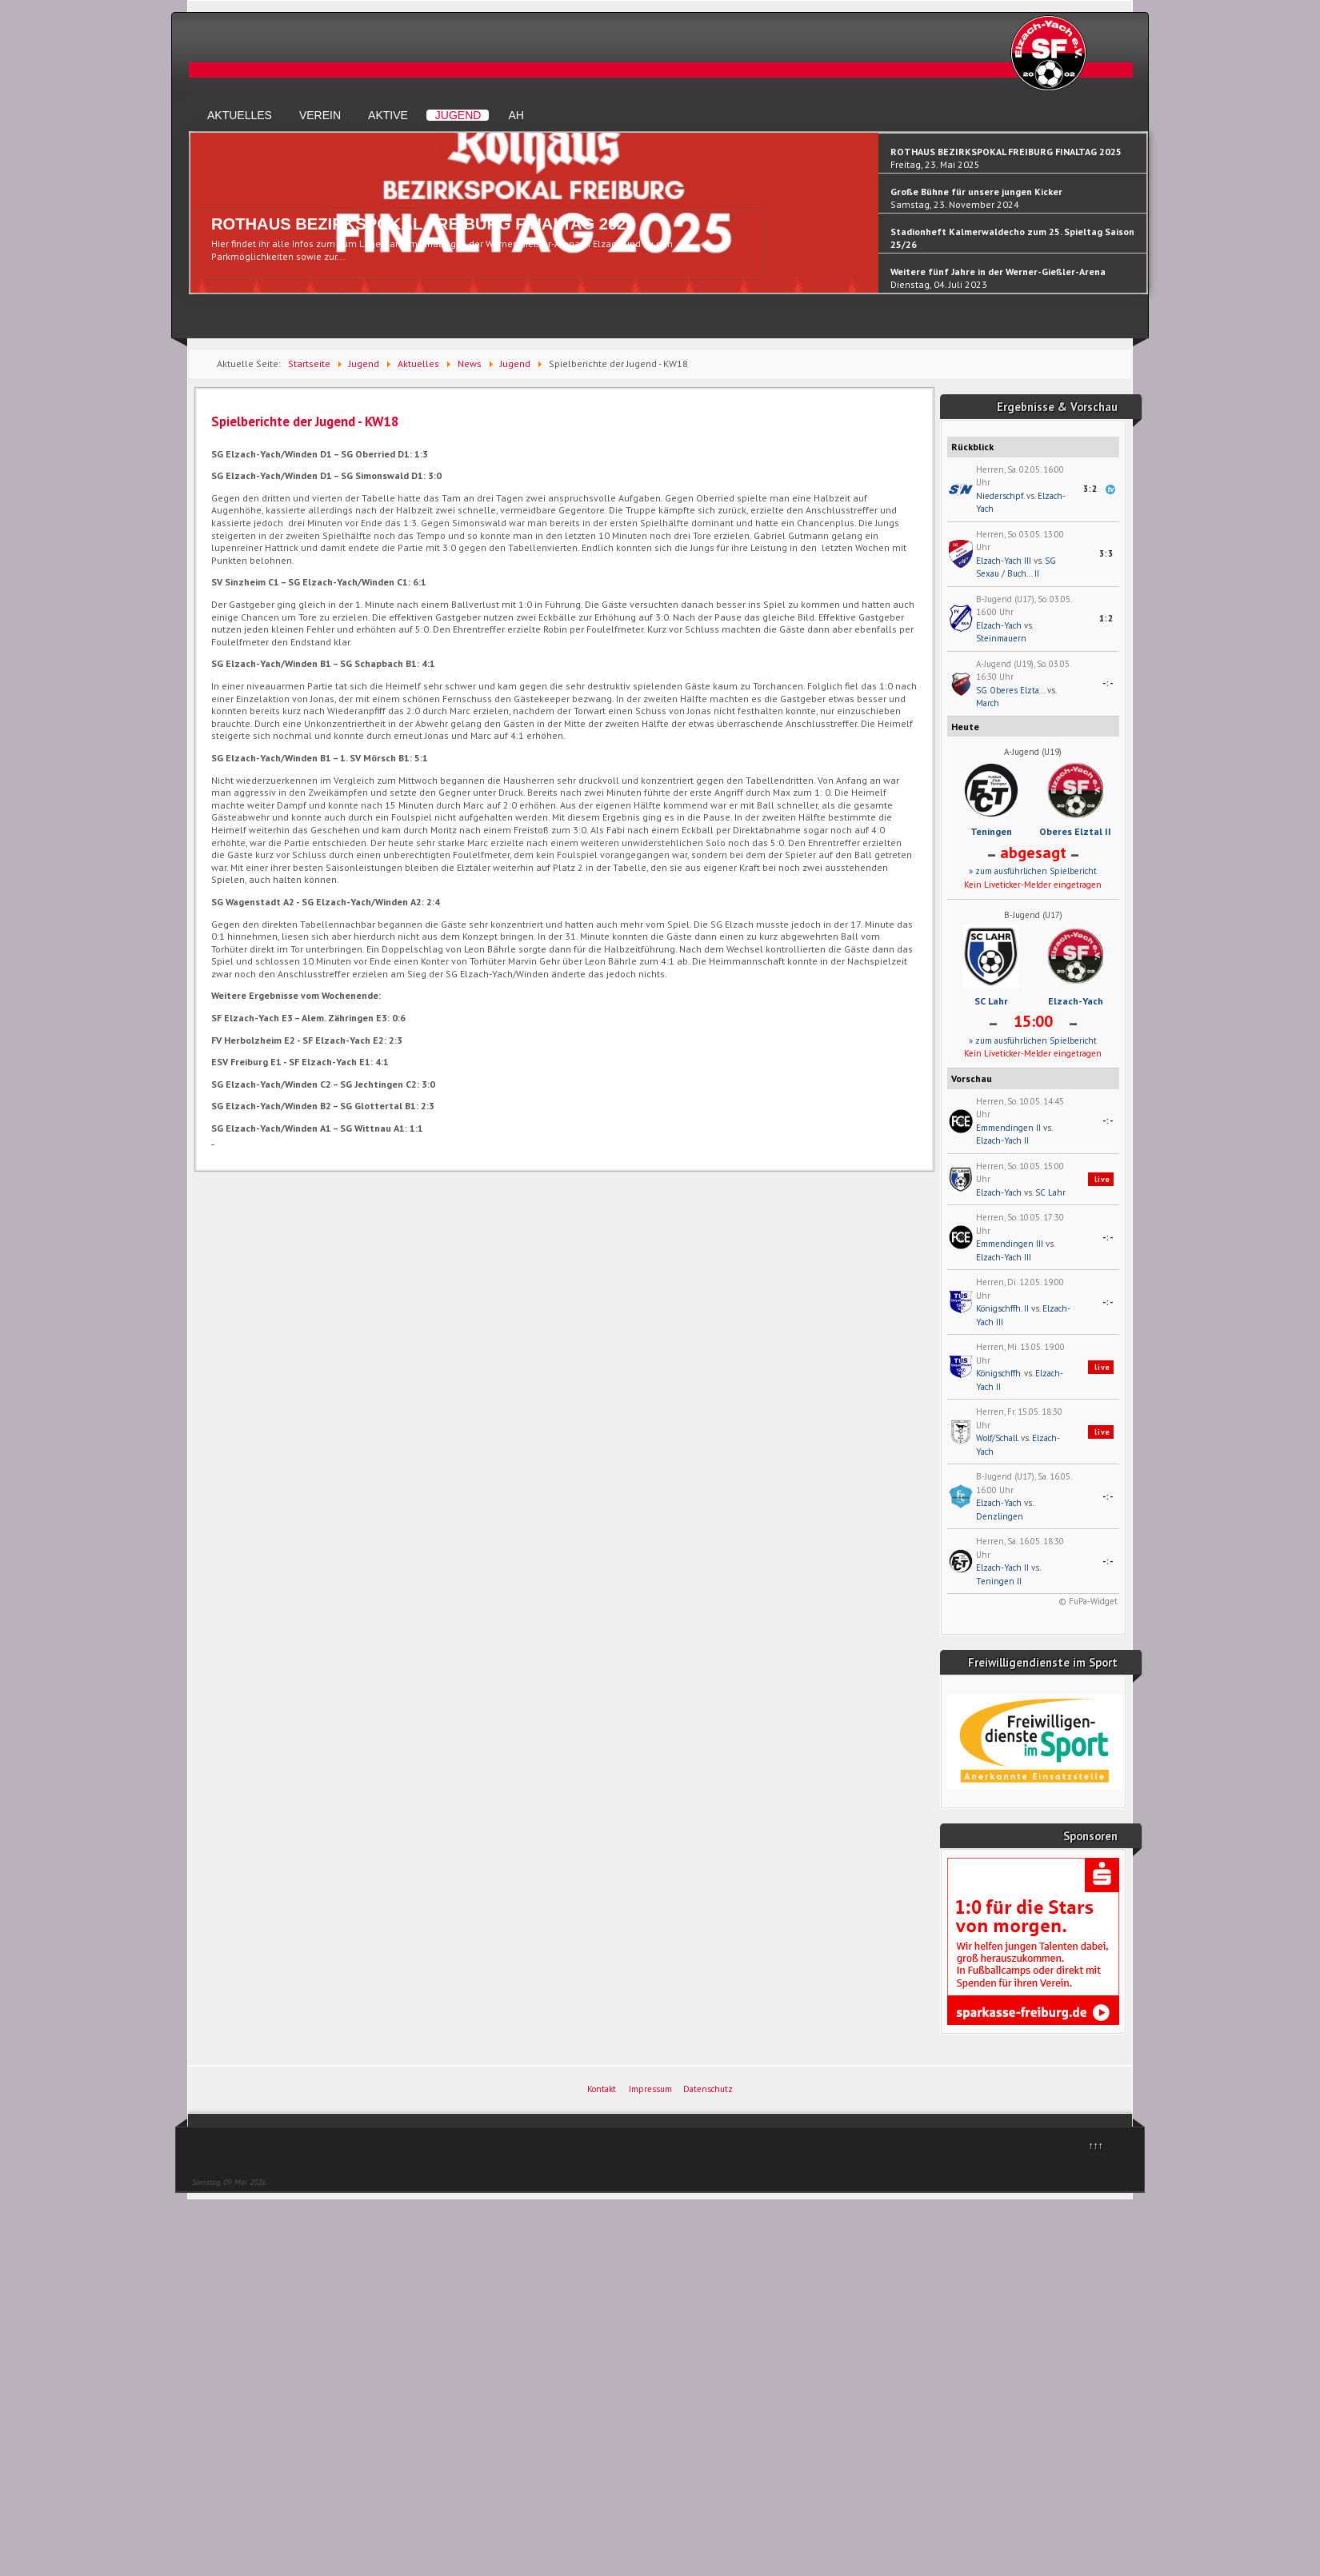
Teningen (991, 831)
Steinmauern (1001, 638)
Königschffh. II (1002, 1308)
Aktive (388, 115)
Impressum (650, 2089)
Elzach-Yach (999, 625)
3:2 (1090, 488)
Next (1138, 220)
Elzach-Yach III (1003, 560)
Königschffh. (999, 1373)
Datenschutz (708, 2089)
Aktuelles (239, 115)
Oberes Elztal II (1075, 831)
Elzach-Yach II (1002, 1140)
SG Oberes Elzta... (1010, 690)
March (987, 703)
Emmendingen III (1009, 1243)
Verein (320, 115)
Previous (198, 220)
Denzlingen (999, 1516)
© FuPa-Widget (1088, 1601)
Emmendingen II (1008, 1127)
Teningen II (999, 1581)
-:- (1108, 683)
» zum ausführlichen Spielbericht (1033, 871)
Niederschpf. (1000, 495)
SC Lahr (991, 1001)
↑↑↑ (1096, 2145)
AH (515, 115)
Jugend (458, 115)
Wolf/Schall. (997, 1438)
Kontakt (601, 2089)
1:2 (1106, 618)
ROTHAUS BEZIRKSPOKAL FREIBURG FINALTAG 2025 (423, 224)
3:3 (1106, 553)
